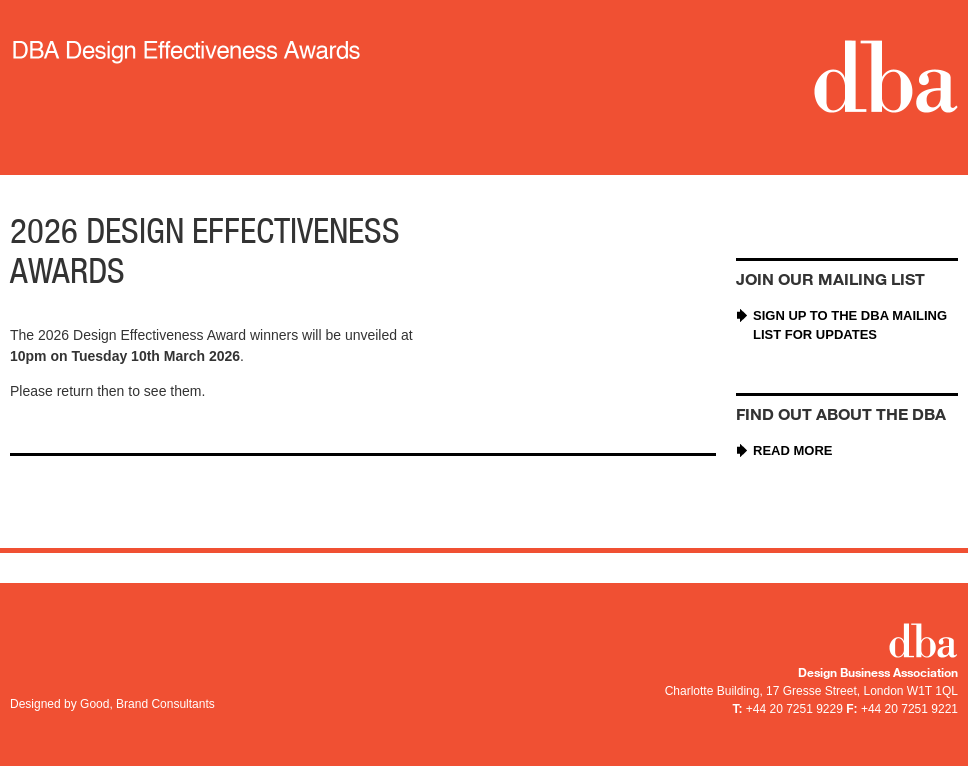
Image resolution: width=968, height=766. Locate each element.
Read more (792, 450)
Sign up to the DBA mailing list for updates (850, 325)
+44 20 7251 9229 (794, 709)
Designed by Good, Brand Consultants (112, 704)
